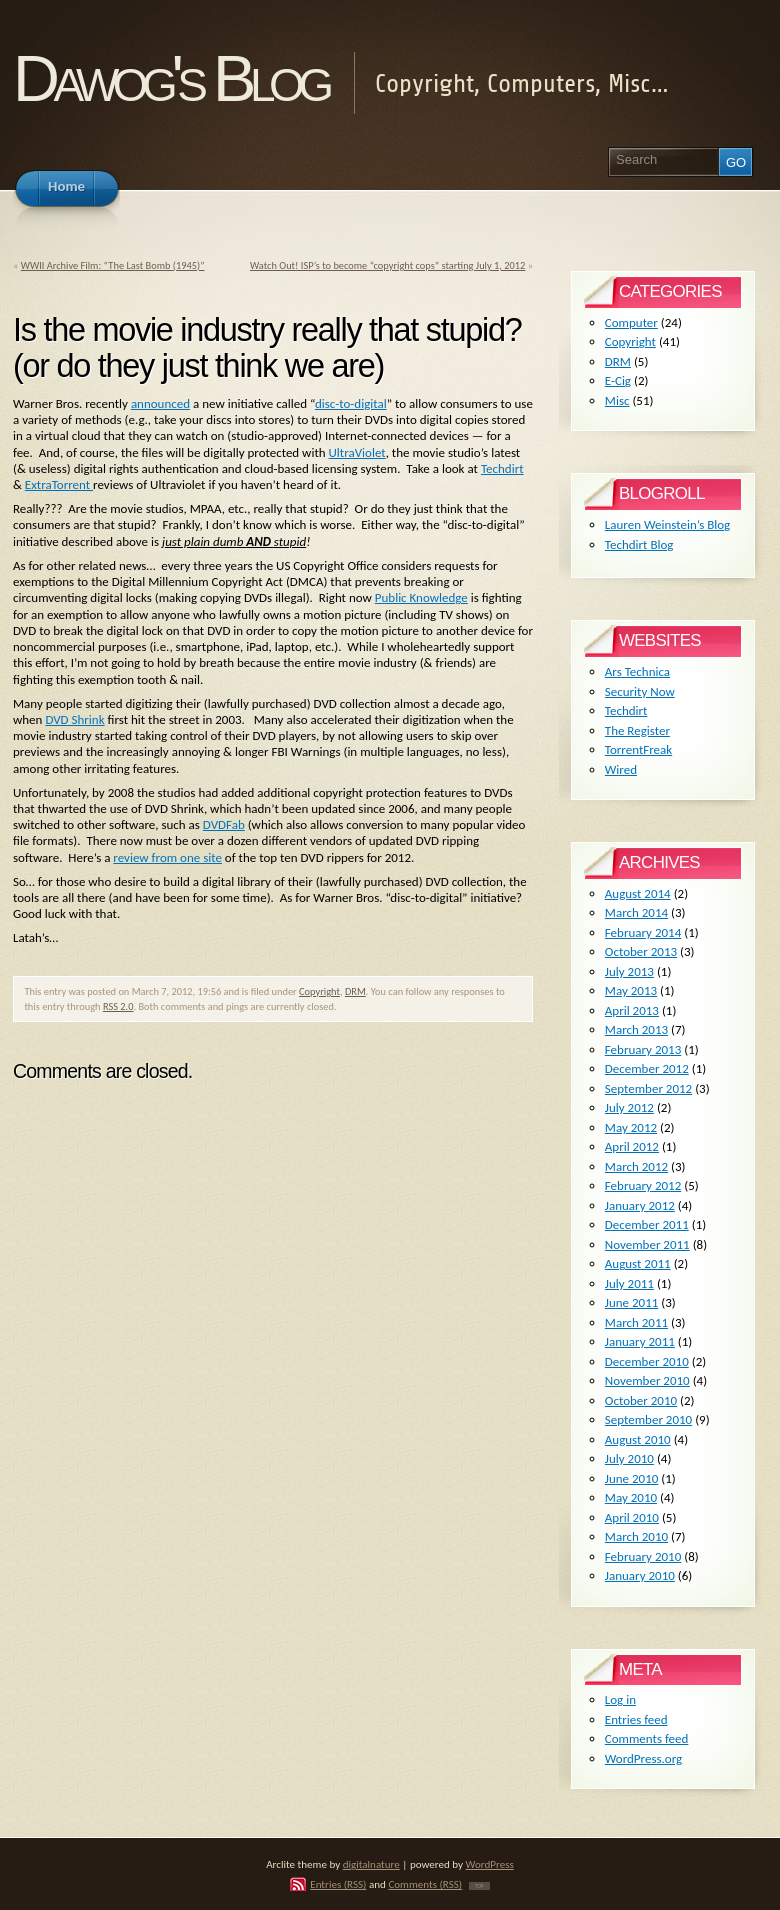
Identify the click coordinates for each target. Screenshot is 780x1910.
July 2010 (629, 1458)
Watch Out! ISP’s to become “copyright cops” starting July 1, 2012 (387, 265)
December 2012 (647, 1068)
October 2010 (641, 1400)
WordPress (490, 1864)
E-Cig (618, 380)
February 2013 (643, 1049)
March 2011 (636, 1322)
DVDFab (224, 824)
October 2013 (641, 951)
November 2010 (647, 1380)
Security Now (640, 691)
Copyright (319, 991)
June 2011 (632, 1302)
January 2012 (640, 1205)
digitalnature (371, 1864)
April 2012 (632, 1146)
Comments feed (647, 1738)
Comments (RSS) (425, 1884)
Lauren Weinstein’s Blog (667, 524)
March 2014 (636, 912)
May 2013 (631, 990)
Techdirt (502, 468)
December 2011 (647, 1224)
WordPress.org (643, 1758)
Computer (631, 322)
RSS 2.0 (118, 1006)
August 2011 (638, 1263)
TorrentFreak (638, 749)
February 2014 (643, 932)
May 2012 (631, 1127)
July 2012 (629, 1107)
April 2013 (632, 1010)
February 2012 (643, 1185)
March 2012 (636, 1166)
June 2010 (632, 1478)
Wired (621, 769)
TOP (479, 1886)
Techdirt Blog (639, 544)
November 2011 (647, 1244)
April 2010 (632, 1517)
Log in (620, 1699)
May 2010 (631, 1497)
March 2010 (636, 1536)
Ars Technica (637, 671)
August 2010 (638, 1439)
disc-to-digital (351, 403)
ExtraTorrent (59, 484)
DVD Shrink (74, 719)
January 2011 (640, 1341)
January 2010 (640, 1575)
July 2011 (629, 1283)
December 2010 (647, 1361)
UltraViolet (357, 452)
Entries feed (636, 1719)
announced (160, 403)
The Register (637, 730)
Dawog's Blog (170, 78)
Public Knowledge (421, 597)
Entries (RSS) (338, 1884)
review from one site (167, 857)
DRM (355, 991)
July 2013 (629, 971)
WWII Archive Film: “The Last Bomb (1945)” (113, 265)
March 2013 (636, 1029)
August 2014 (638, 893)
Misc (617, 400)
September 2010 (648, 1419)
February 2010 (643, 1556)
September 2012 (648, 1088)
